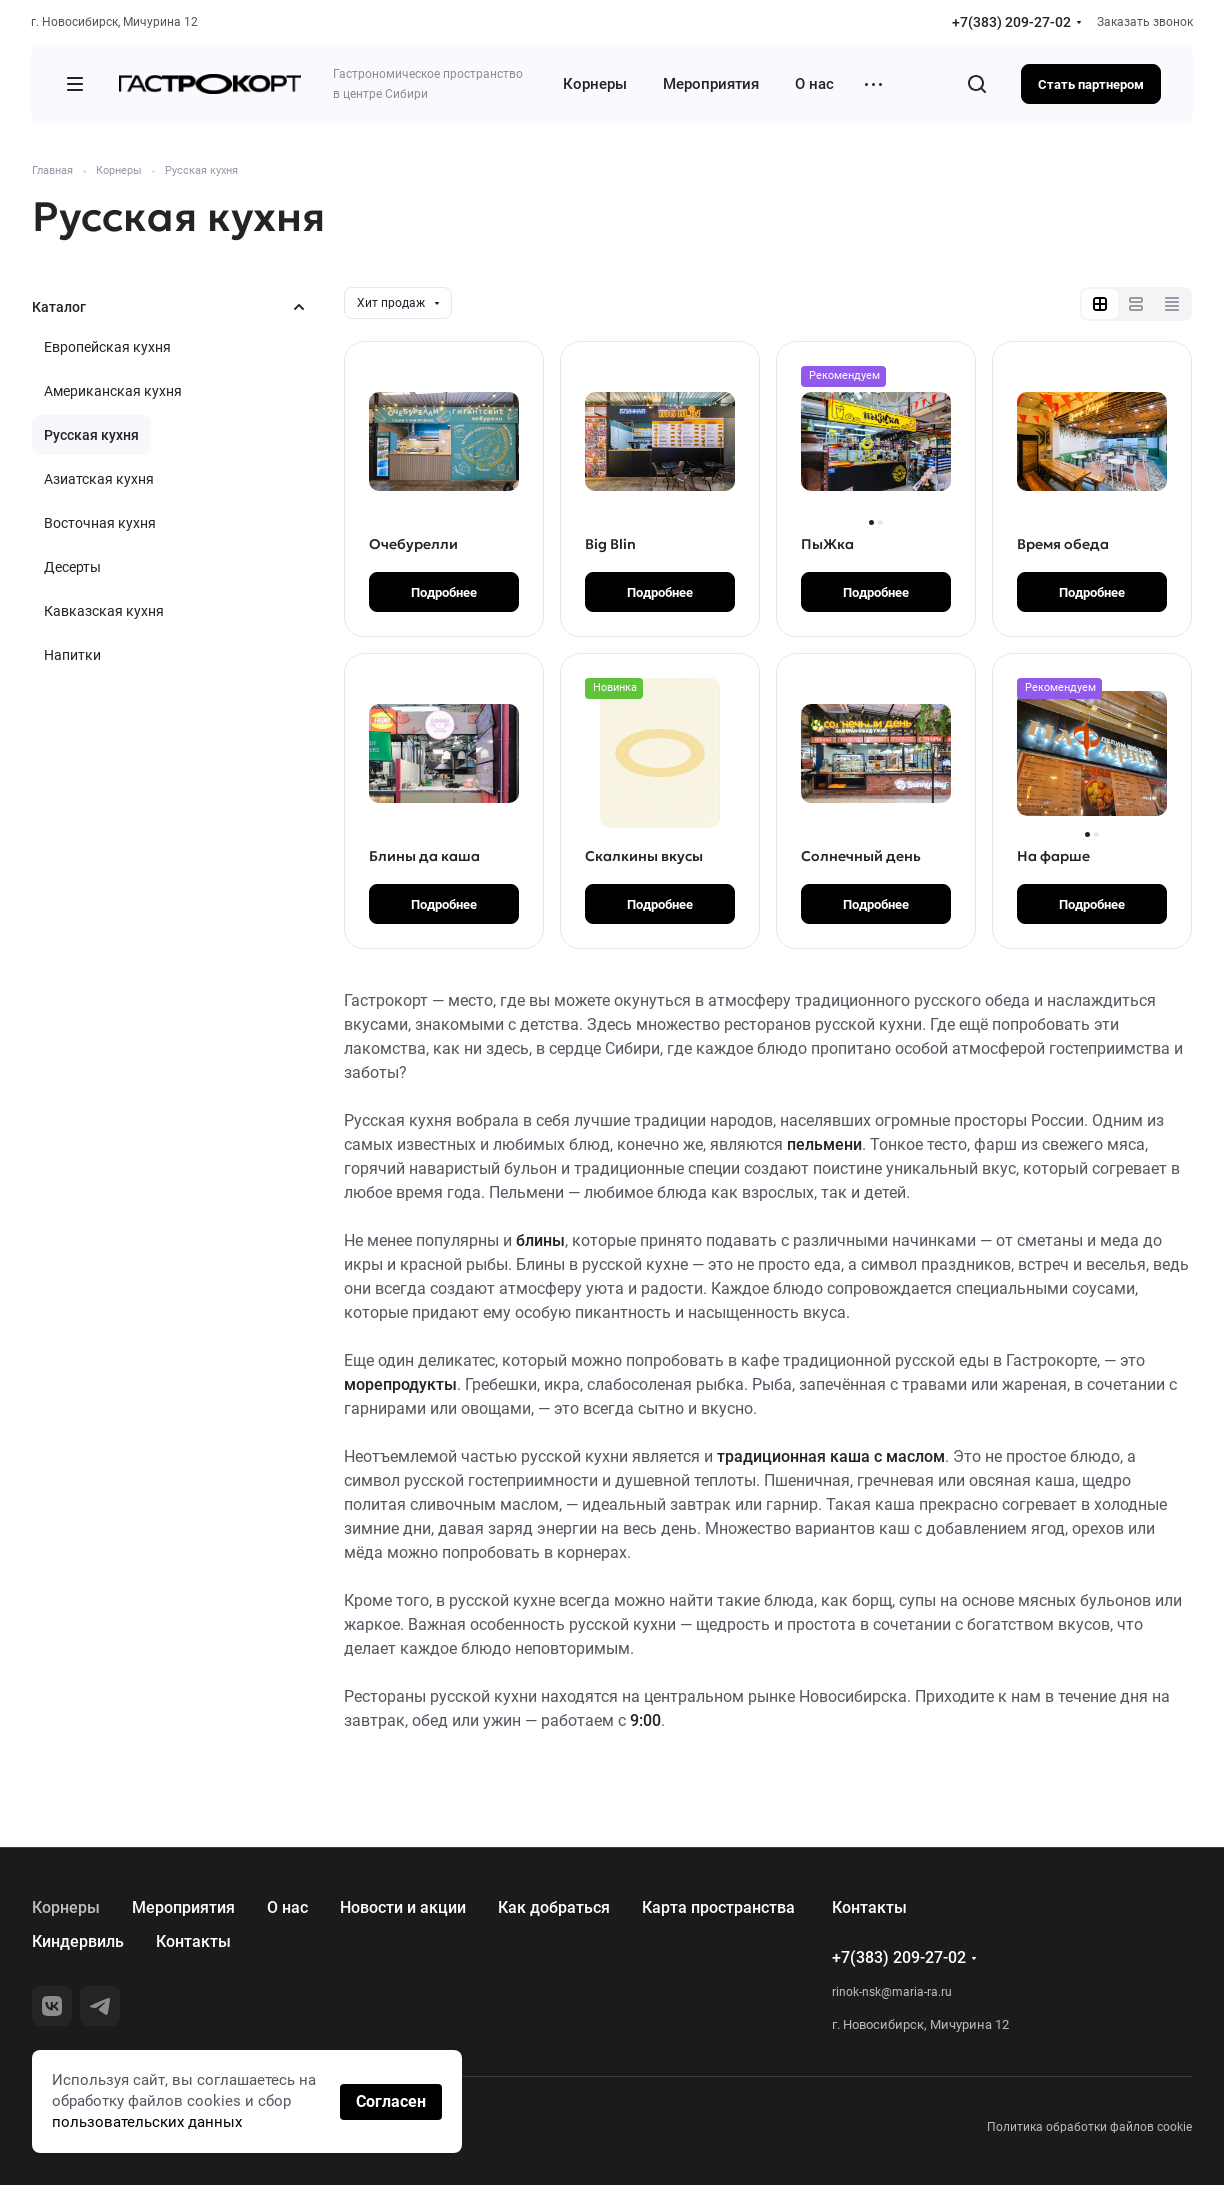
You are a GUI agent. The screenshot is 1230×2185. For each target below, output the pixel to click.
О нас (287, 1907)
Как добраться (554, 1907)
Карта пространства (718, 1907)
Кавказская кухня (104, 611)
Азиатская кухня (99, 479)
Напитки (72, 655)
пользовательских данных (147, 2122)
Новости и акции (403, 1907)
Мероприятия (183, 1907)
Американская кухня (113, 391)
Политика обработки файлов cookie (1089, 2127)
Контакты (193, 1941)
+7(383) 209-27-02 (1011, 22)
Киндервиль (78, 1941)
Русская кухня (91, 435)
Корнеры (66, 1907)
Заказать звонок (1145, 22)
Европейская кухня (107, 347)
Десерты (72, 567)
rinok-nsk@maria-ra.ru (892, 1992)
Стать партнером (1091, 84)
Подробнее (444, 592)
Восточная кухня (100, 523)
